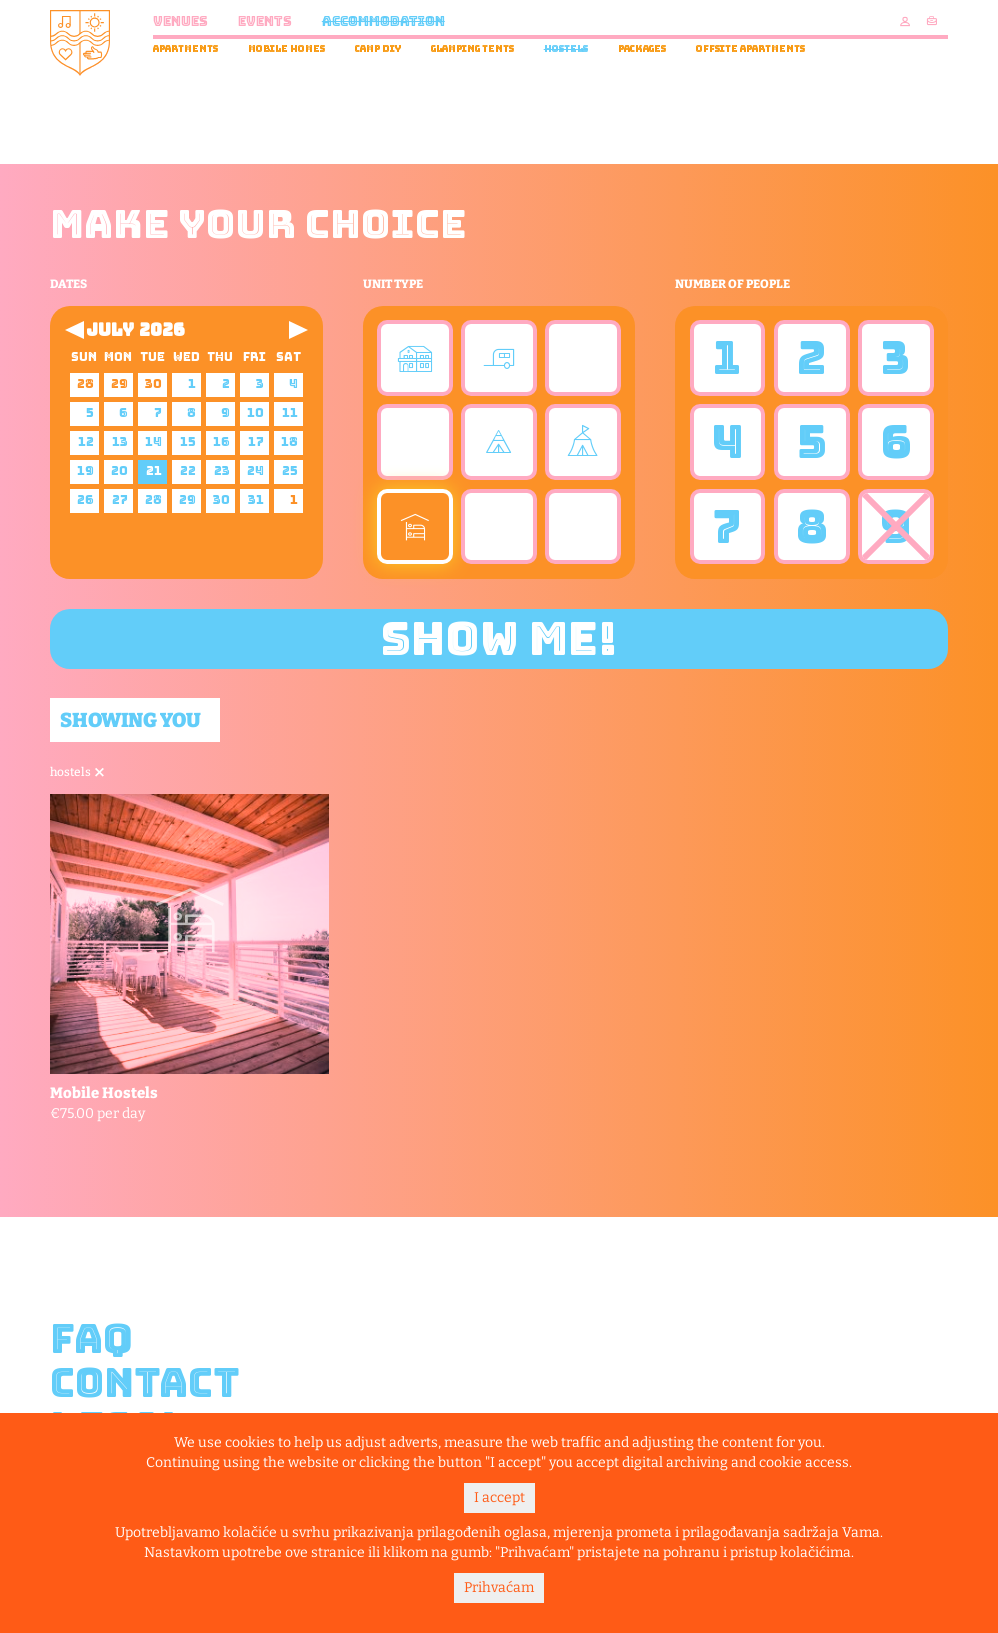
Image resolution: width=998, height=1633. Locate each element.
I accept (499, 1497)
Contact (145, 1383)
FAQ (91, 1339)
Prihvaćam (499, 1587)
